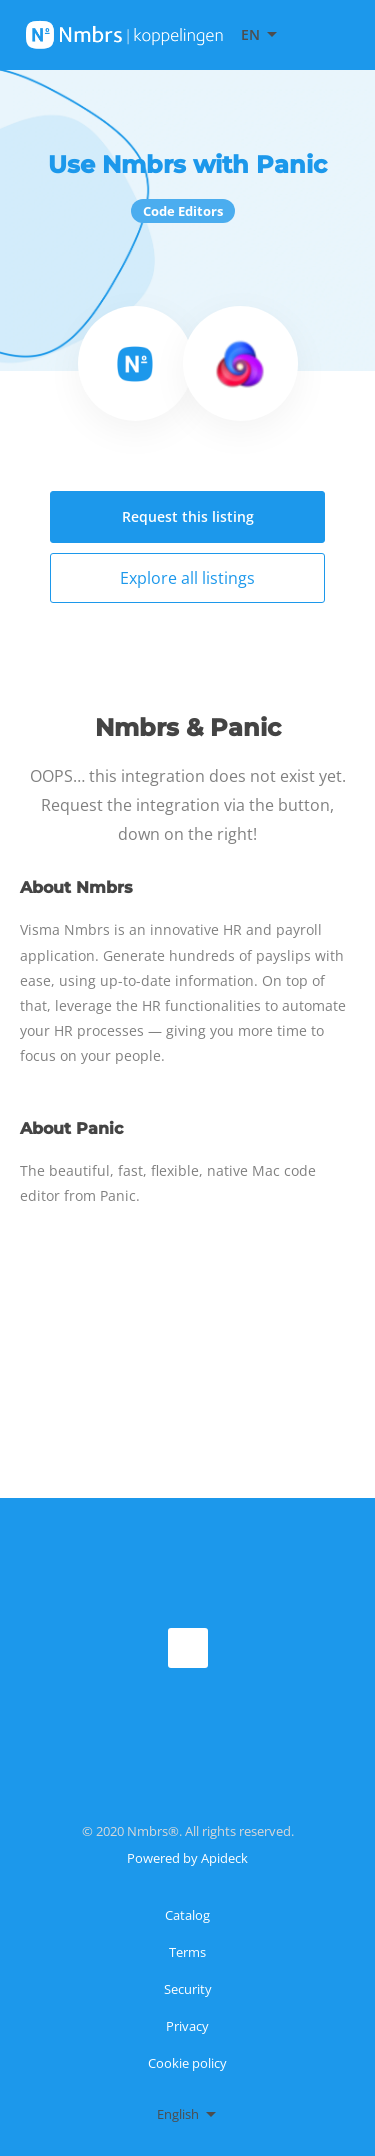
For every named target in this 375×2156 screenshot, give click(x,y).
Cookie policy (187, 2063)
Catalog (187, 1915)
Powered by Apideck (187, 1858)
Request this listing (188, 516)
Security (188, 1989)
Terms (187, 1952)
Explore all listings (187, 578)
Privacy (187, 2026)
